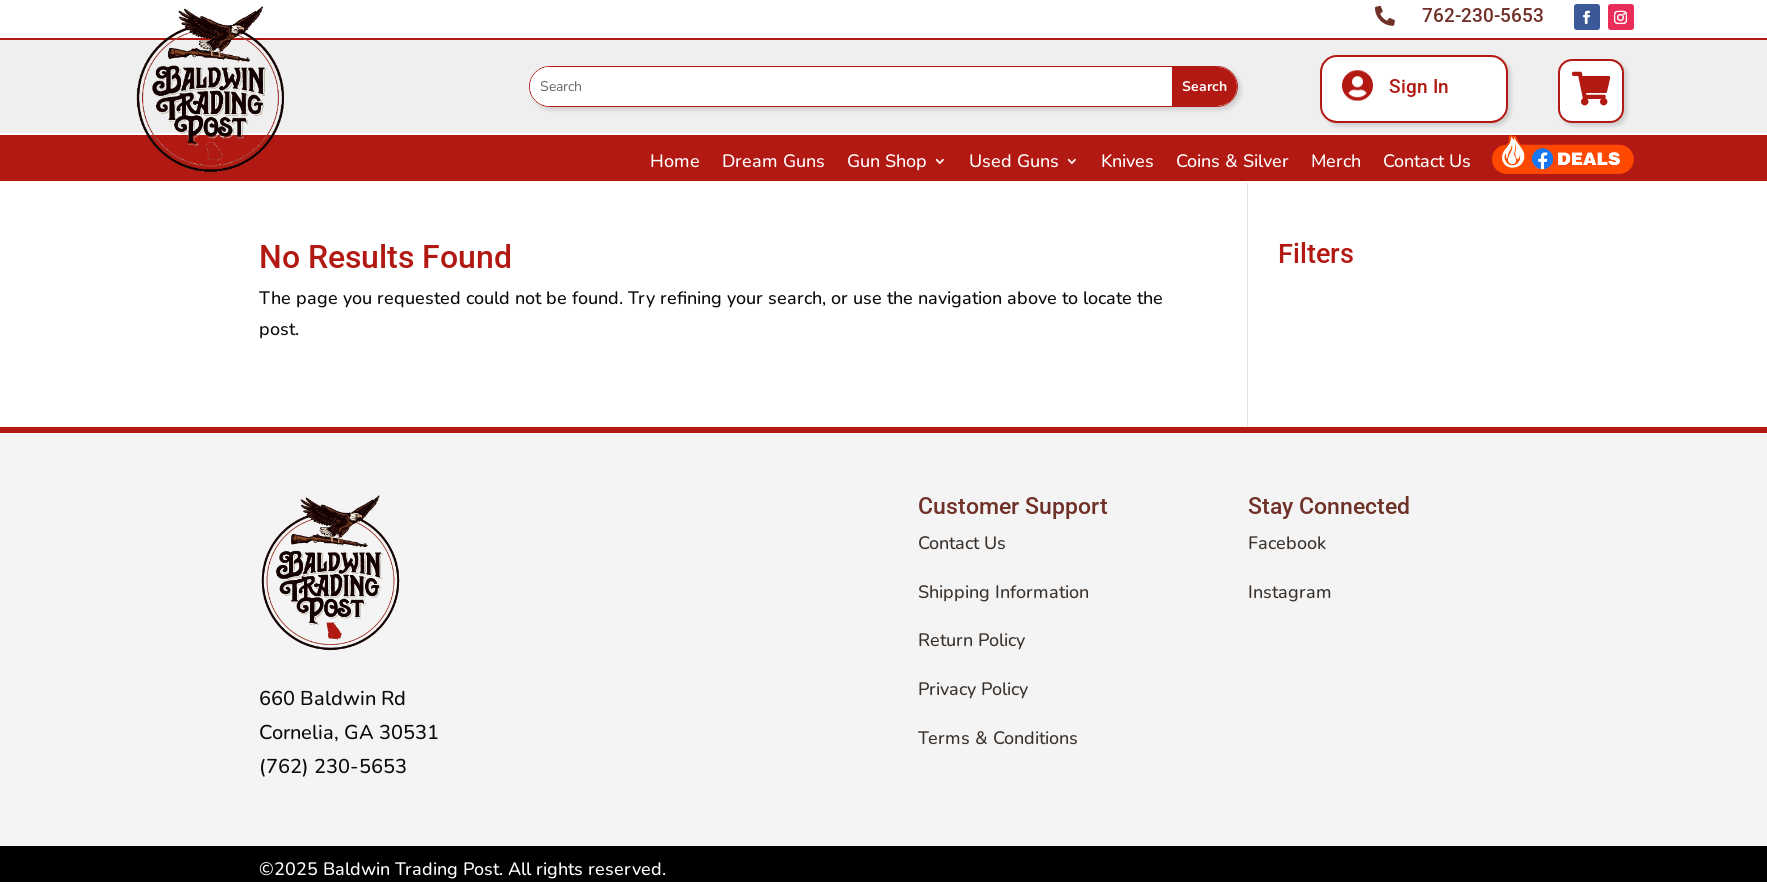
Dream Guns (773, 163)
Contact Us (1427, 163)
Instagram (1290, 592)
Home (675, 163)
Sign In (1419, 86)
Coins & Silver (1232, 163)
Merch (1336, 163)
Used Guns (1014, 163)
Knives (1127, 163)
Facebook (1287, 543)
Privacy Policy (973, 689)
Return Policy (971, 640)
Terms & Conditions (998, 738)
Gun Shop (887, 163)
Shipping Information (1003, 592)
